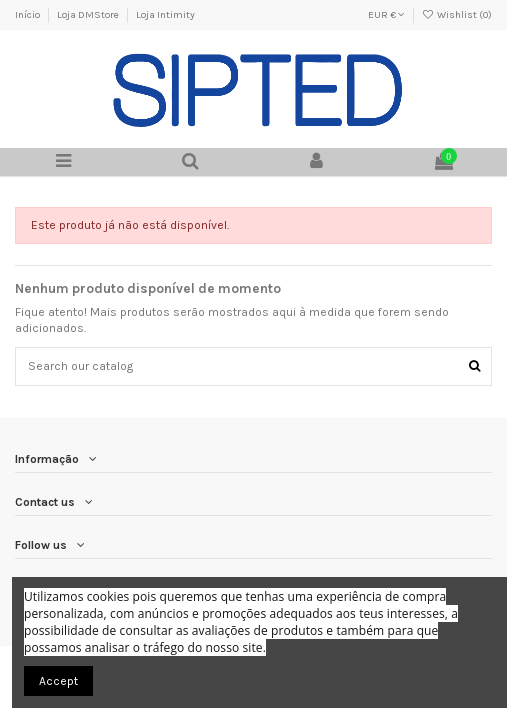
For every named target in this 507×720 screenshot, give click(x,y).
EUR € (386, 15)
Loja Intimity (165, 15)
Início (28, 15)
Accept (58, 681)
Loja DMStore (89, 15)
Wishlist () (457, 15)
